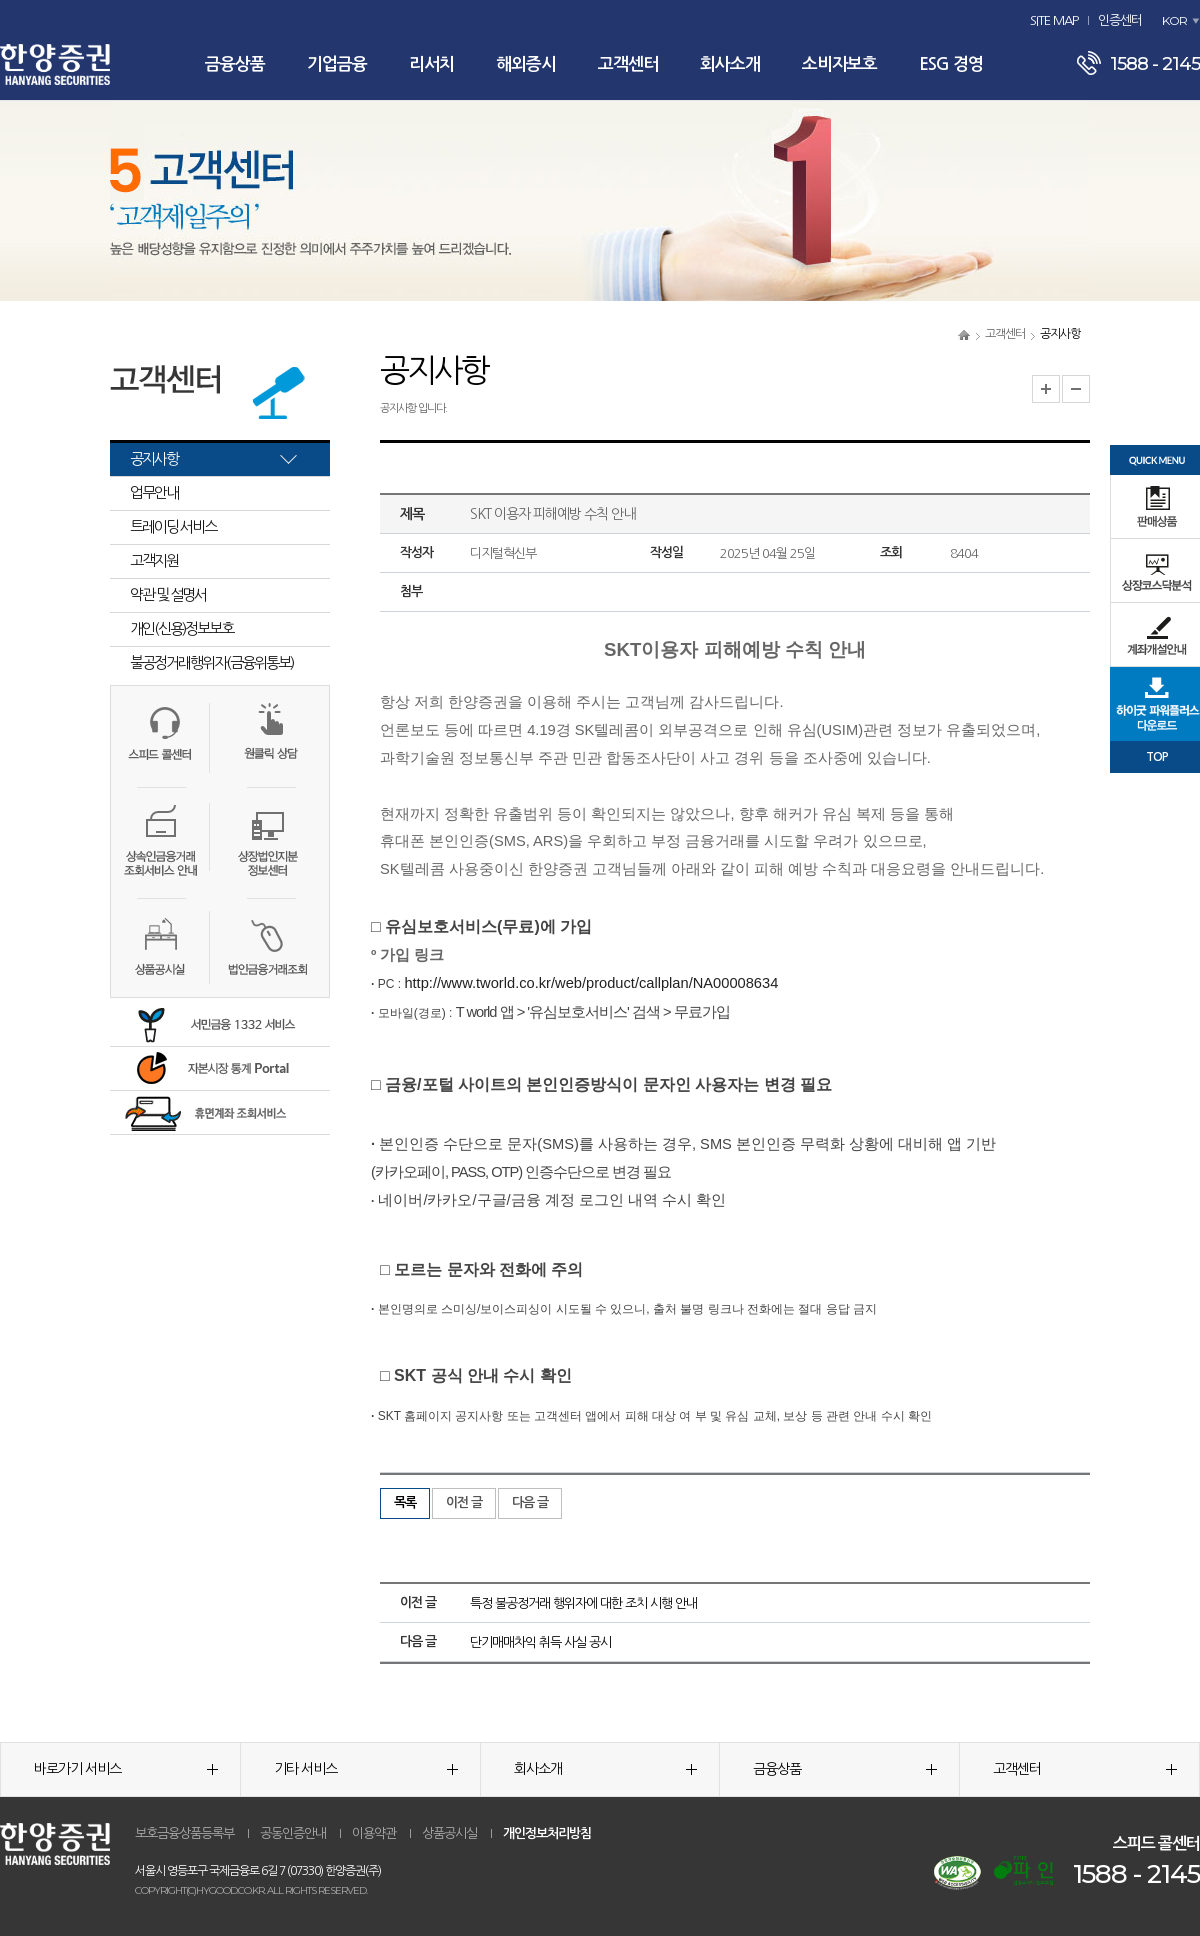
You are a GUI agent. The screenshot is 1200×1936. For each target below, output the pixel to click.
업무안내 (154, 492)
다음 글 (530, 1502)
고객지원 (154, 560)
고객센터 (628, 64)
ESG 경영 (951, 64)
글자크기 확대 (1046, 389)
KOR (1174, 20)
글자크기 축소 (1076, 389)
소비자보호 (839, 64)
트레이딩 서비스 (173, 526)
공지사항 (154, 458)
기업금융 (337, 64)
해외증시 (526, 64)
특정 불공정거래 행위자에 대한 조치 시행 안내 (583, 1603)
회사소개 (730, 64)
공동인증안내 (293, 1833)
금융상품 (235, 64)
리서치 (431, 64)
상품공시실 (449, 1833)
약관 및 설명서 (168, 594)
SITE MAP (1054, 20)
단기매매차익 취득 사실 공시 (540, 1642)
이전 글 (464, 1502)
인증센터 (1120, 20)
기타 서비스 (366, 1769)
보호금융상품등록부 (184, 1833)
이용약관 (374, 1833)
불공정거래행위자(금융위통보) (211, 662)
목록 (405, 1502)
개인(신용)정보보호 (181, 628)
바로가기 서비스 (126, 1769)
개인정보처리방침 (547, 1833)
